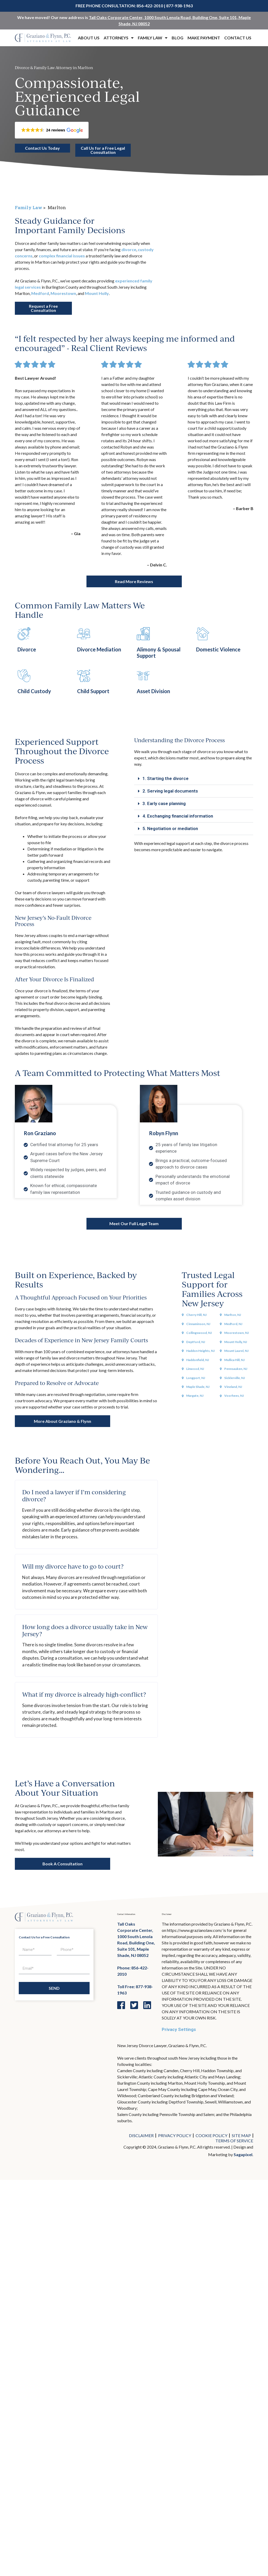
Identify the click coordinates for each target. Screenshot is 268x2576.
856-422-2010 (149, 5)
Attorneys (119, 37)
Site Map (241, 2130)
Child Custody (34, 687)
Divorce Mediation (99, 645)
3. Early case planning (164, 798)
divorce (128, 249)
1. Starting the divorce (165, 773)
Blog (177, 37)
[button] (52, 130)
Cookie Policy (211, 2130)
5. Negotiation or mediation (170, 823)
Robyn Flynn (163, 1128)
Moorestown (63, 293)
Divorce (26, 645)
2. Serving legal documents (170, 786)
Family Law (152, 37)
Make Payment (204, 37)
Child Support (93, 687)
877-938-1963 (179, 5)
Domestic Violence (218, 645)
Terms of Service (234, 2136)
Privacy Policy (174, 2130)
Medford (40, 293)
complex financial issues (62, 255)
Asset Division (153, 687)
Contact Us (237, 37)
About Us (88, 37)
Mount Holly (97, 293)
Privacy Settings (179, 2025)
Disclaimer (141, 2130)
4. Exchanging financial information (177, 811)
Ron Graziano (40, 1128)
